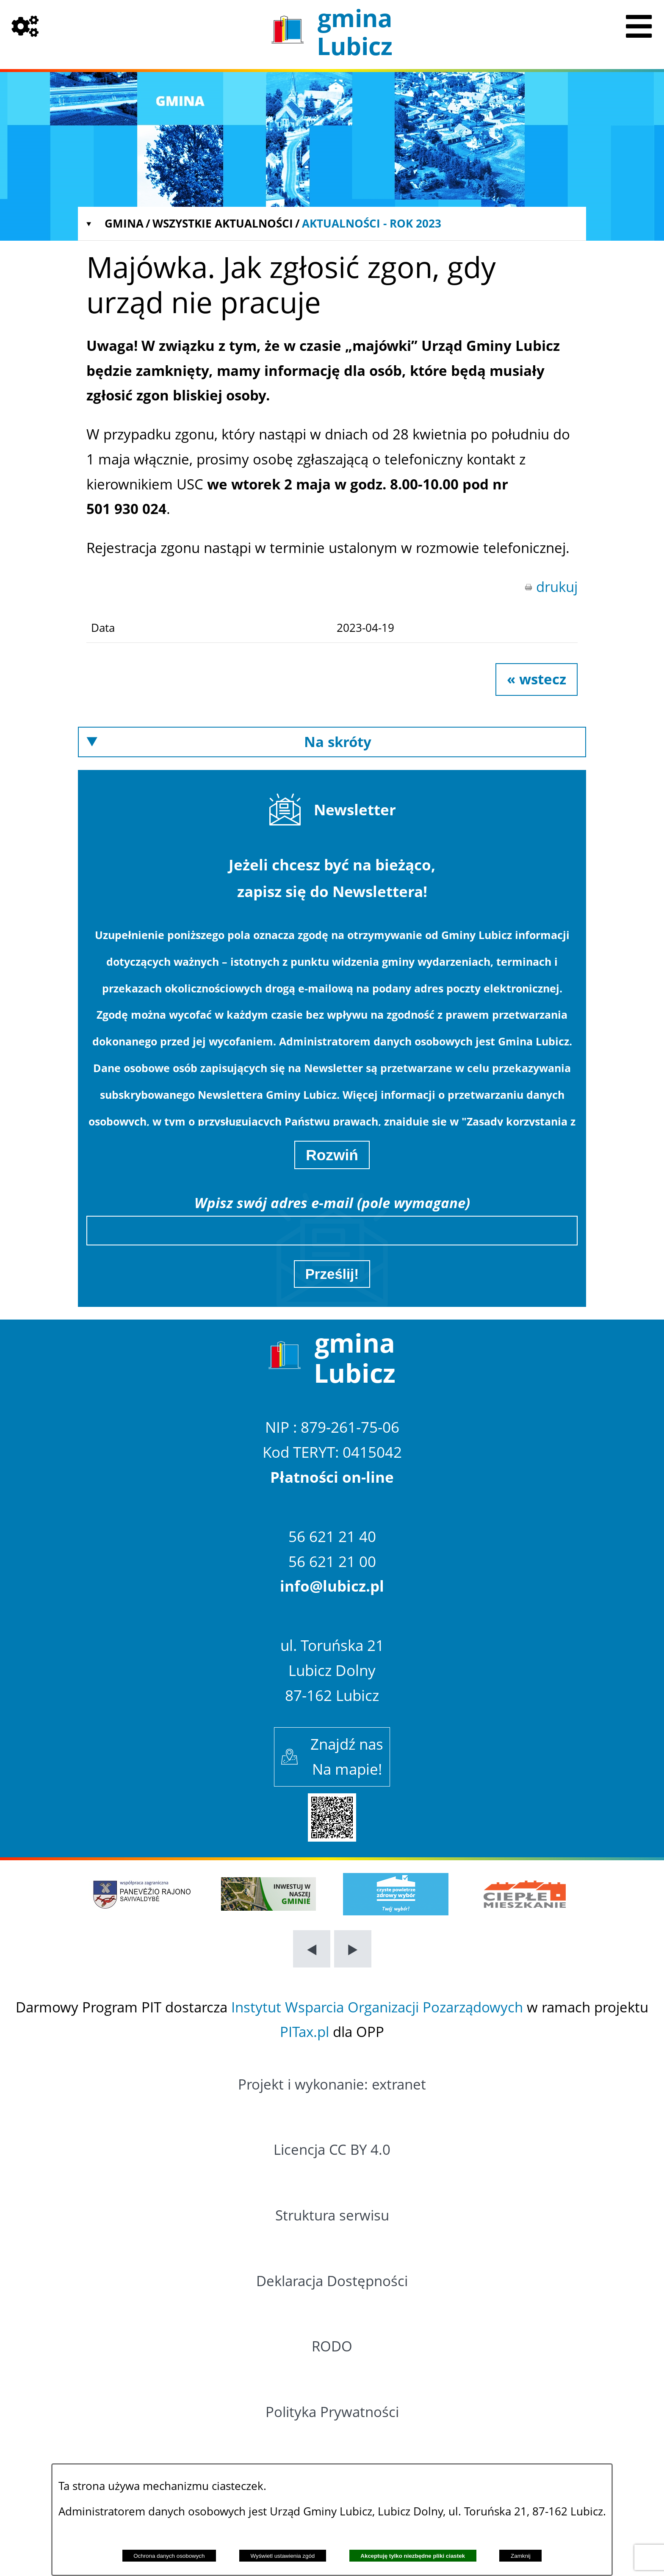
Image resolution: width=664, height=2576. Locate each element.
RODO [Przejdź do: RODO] (332, 2346)
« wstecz (536, 679)
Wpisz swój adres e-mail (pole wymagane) (332, 1202)
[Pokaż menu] (639, 25)
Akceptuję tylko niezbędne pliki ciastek (412, 2556)
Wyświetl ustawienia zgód (283, 2556)
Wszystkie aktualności (222, 223)
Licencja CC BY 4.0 (332, 2149)
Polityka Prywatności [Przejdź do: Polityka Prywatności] (332, 2411)
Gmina (124, 223)
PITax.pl (304, 2031)
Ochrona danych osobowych (169, 2556)
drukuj (557, 586)
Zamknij (521, 2556)
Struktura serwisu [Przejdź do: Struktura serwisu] (332, 2215)
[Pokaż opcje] (25, 25)
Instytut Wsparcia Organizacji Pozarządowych (377, 2007)
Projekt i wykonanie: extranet (332, 2084)
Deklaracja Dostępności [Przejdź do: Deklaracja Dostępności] (332, 2280)
